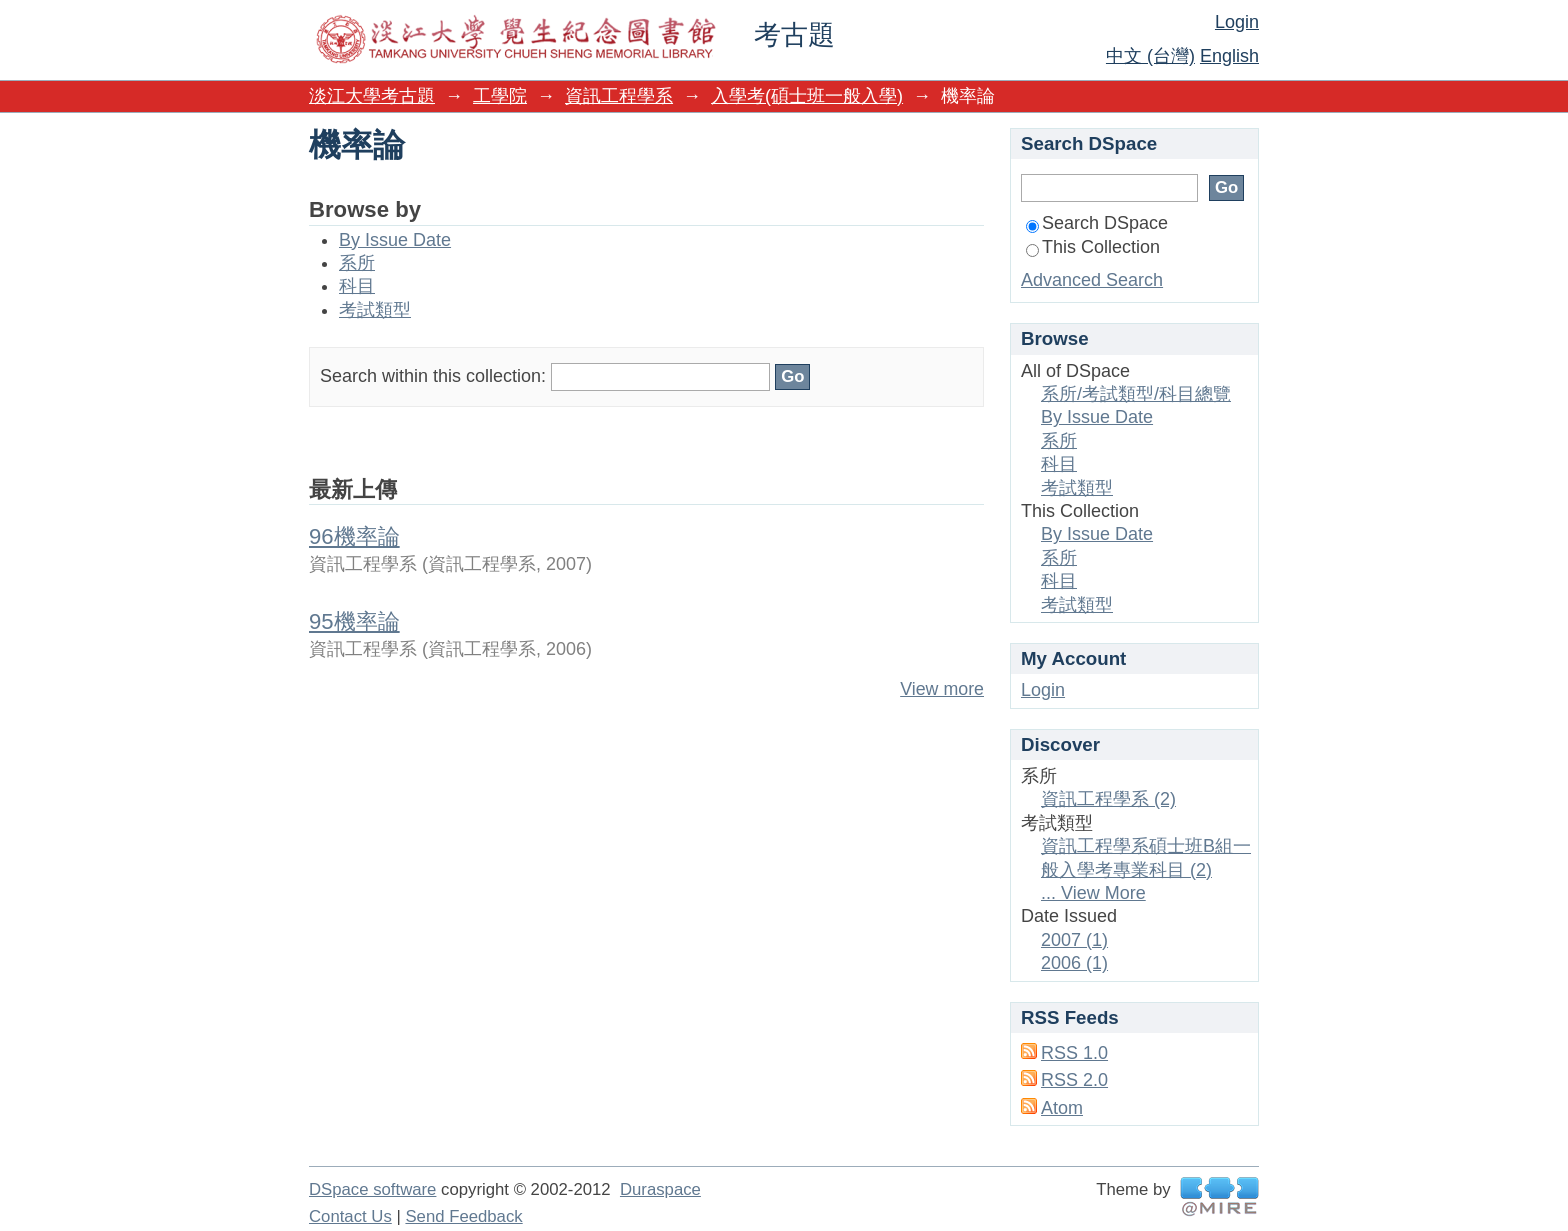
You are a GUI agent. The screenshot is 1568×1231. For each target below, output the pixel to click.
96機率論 (354, 536)
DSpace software (372, 1189)
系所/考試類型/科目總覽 (1136, 394)
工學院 (500, 96)
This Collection (1093, 247)
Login (1237, 22)
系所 (357, 263)
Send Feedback (463, 1216)
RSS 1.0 (1074, 1053)
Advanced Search (1092, 280)
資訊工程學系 (619, 96)
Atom (1062, 1108)
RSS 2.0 (1074, 1080)
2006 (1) (1074, 963)
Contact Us (350, 1216)
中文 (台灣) (1150, 56)
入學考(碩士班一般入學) (807, 96)
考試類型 (375, 310)
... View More (1093, 893)
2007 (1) (1074, 940)
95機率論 (354, 621)
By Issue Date (395, 240)
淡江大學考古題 (372, 96)
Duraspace (660, 1189)
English (1229, 56)
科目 (357, 286)
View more (942, 689)
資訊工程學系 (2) (1108, 799)
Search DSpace (1097, 223)
